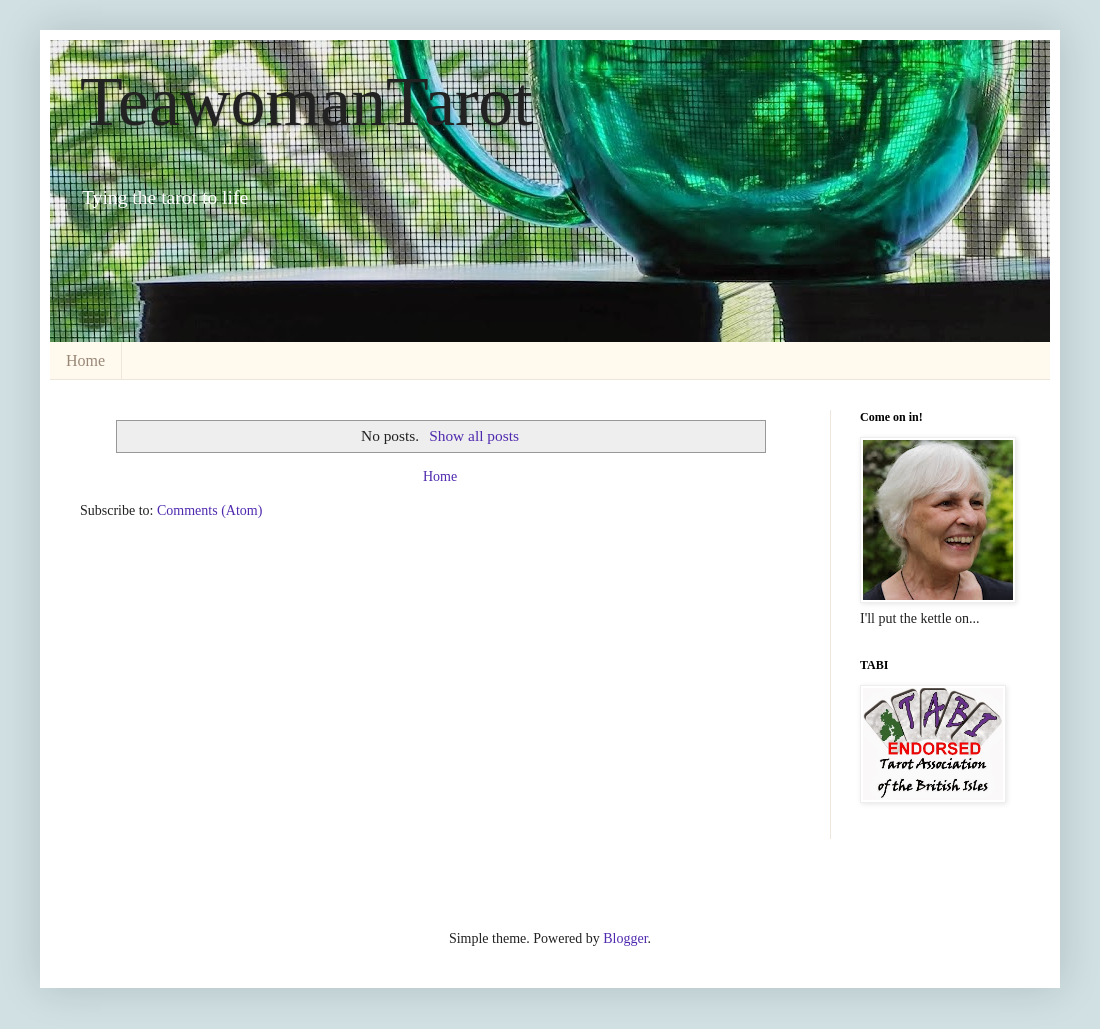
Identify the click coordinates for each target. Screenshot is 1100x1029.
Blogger (625, 938)
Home (85, 360)
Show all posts (474, 435)
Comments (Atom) (209, 510)
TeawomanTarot (306, 101)
